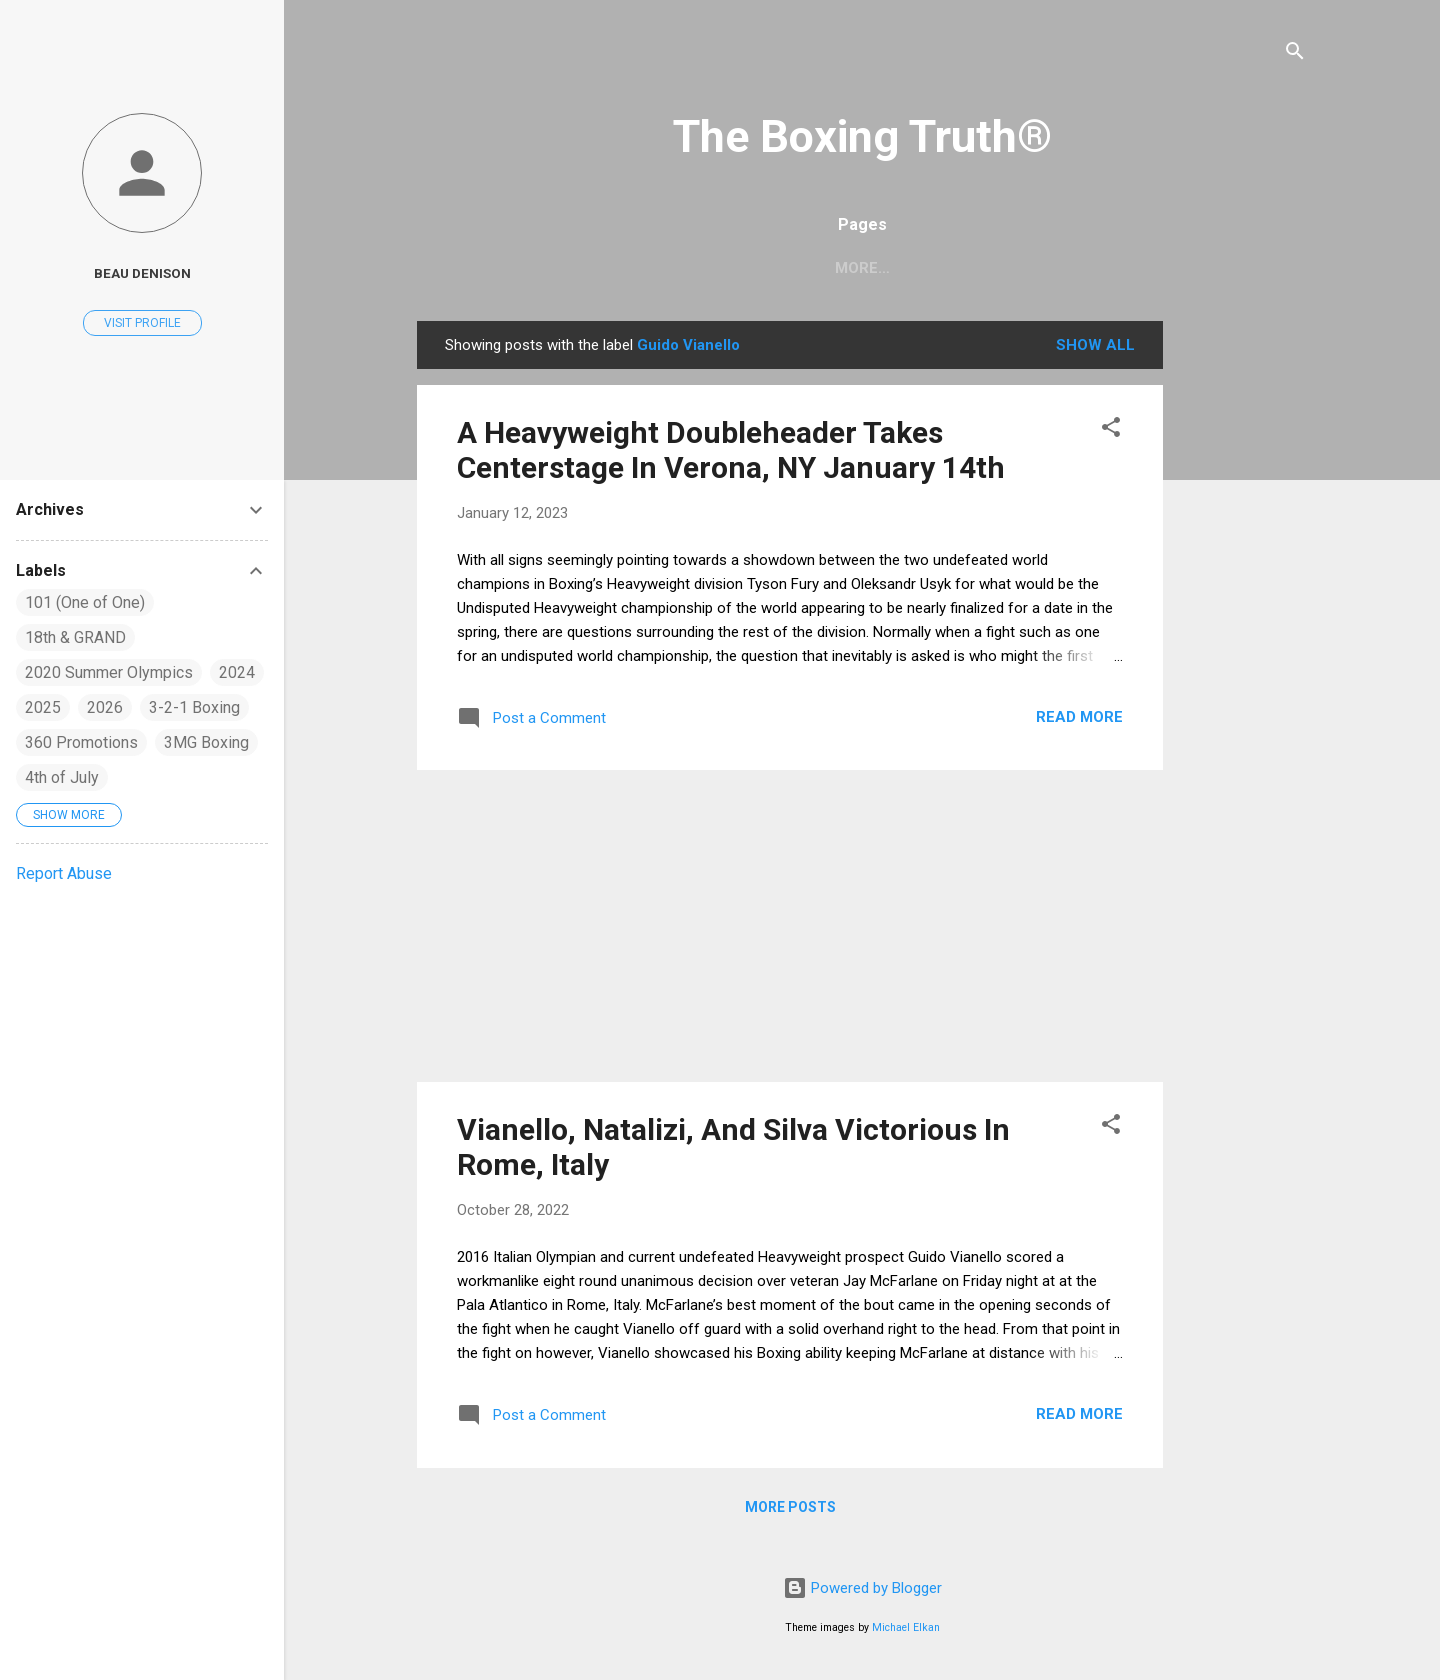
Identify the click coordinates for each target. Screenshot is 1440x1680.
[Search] (1295, 54)
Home (775, 268)
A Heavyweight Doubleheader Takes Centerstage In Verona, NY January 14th (731, 450)
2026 (105, 707)
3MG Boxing (206, 742)
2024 (237, 672)
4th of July (62, 777)
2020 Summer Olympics (109, 672)
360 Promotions (81, 742)
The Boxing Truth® (862, 136)
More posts (790, 1507)
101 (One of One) (85, 602)
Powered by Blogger (862, 1588)
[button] (1111, 430)
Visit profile (142, 323)
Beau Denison (142, 273)
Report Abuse (64, 873)
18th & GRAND (75, 637)
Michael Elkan (906, 1627)
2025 (43, 707)
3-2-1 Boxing (194, 707)
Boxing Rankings (902, 268)
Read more (1079, 717)
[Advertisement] (1309, 621)
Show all (1095, 345)
